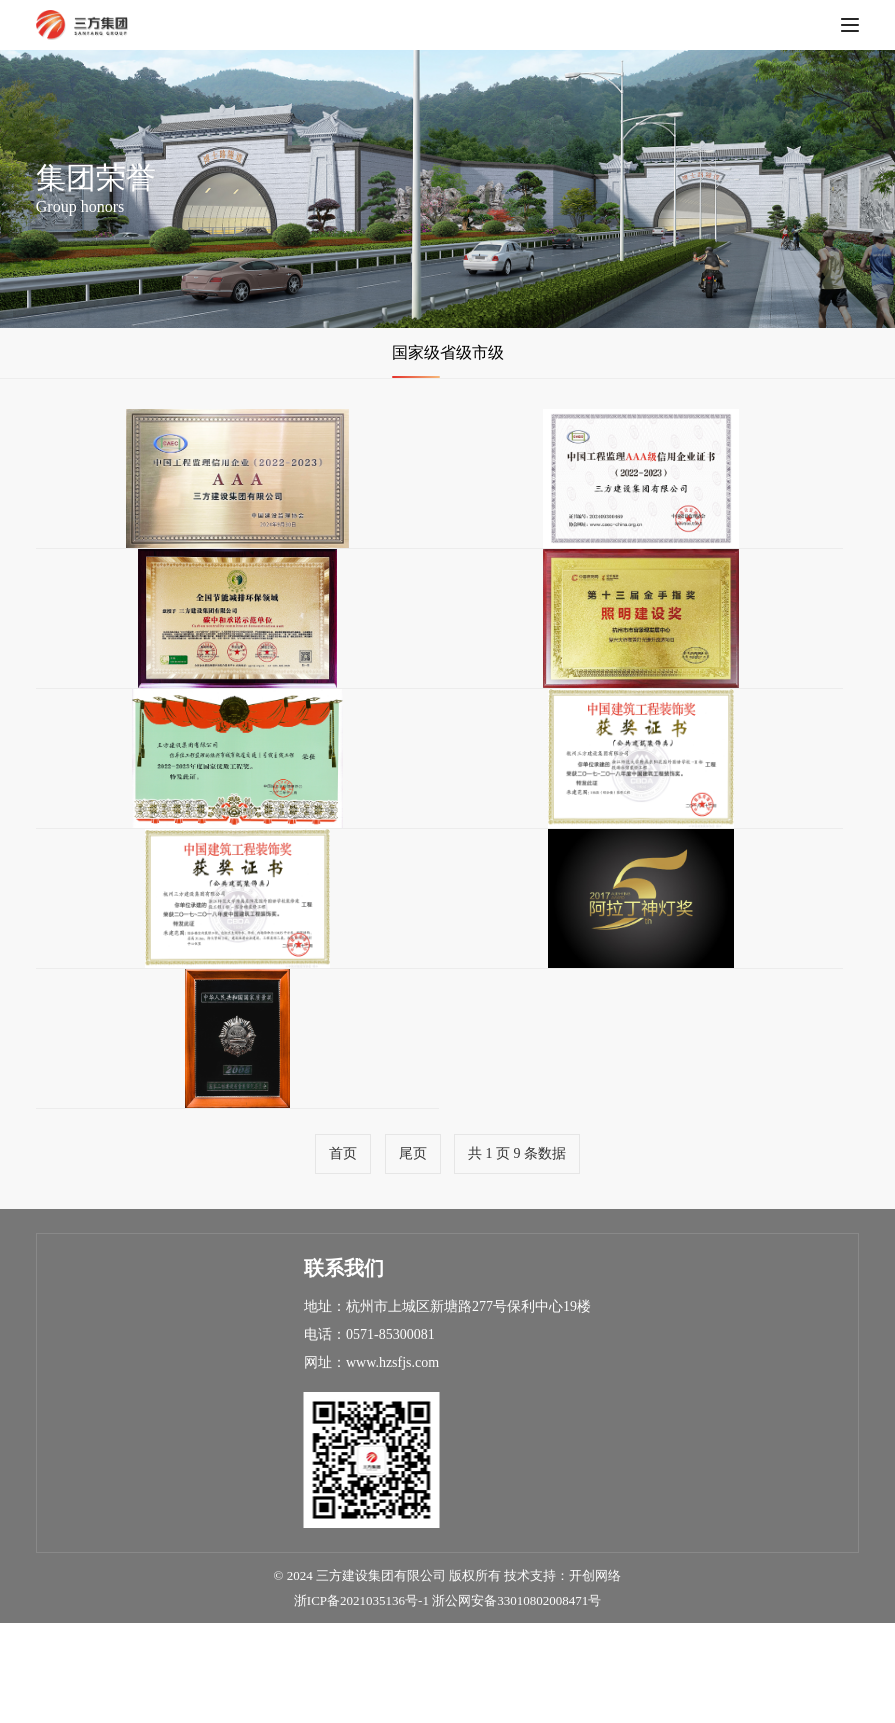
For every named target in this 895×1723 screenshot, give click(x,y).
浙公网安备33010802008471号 (516, 1700)
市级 (508, 352)
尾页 (413, 1253)
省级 (456, 352)
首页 (343, 1253)
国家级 (396, 352)
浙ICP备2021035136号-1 (361, 1700)
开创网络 (595, 1675)
